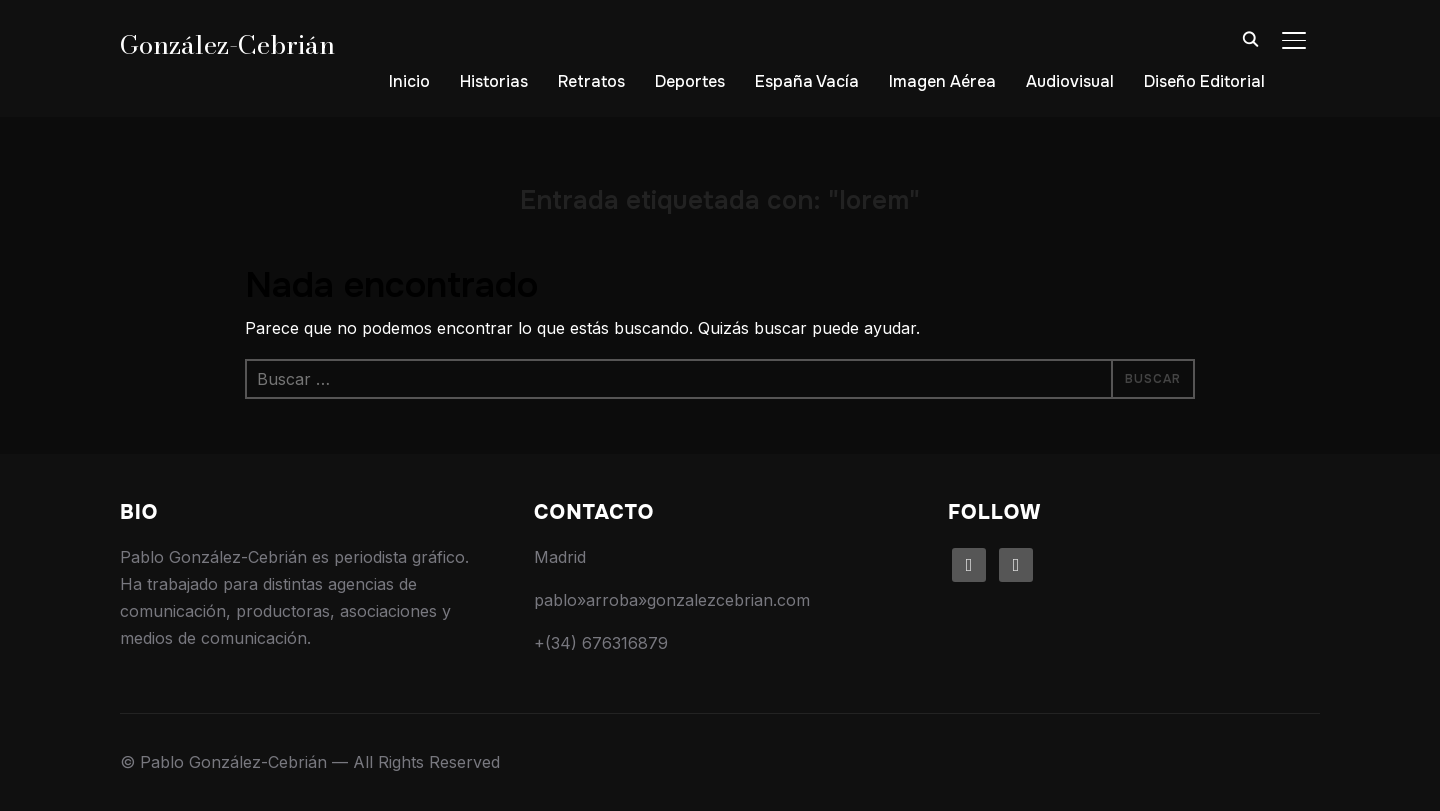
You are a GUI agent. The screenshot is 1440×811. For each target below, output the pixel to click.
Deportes (690, 81)
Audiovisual (1070, 81)
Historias (494, 81)
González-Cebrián (227, 44)
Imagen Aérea (942, 81)
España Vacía (807, 81)
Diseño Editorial (1204, 81)
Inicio (409, 81)
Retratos (591, 81)
